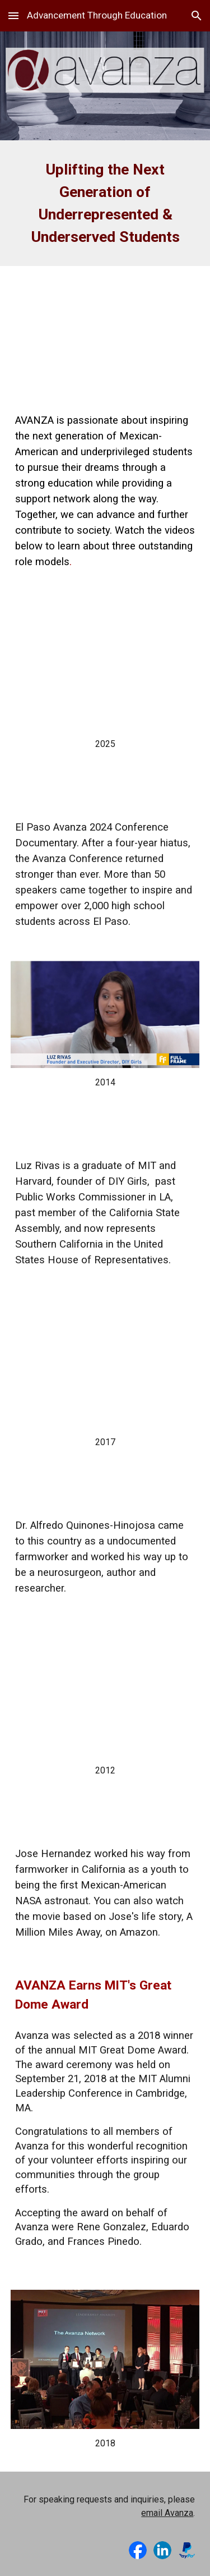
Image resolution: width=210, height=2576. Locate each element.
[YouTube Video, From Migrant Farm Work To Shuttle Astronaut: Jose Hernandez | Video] (105, 1692)
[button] (13, 15)
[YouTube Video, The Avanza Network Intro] (105, 330)
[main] (105, 203)
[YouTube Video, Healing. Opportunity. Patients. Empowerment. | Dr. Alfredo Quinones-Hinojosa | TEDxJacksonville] (105, 1363)
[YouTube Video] (105, 665)
